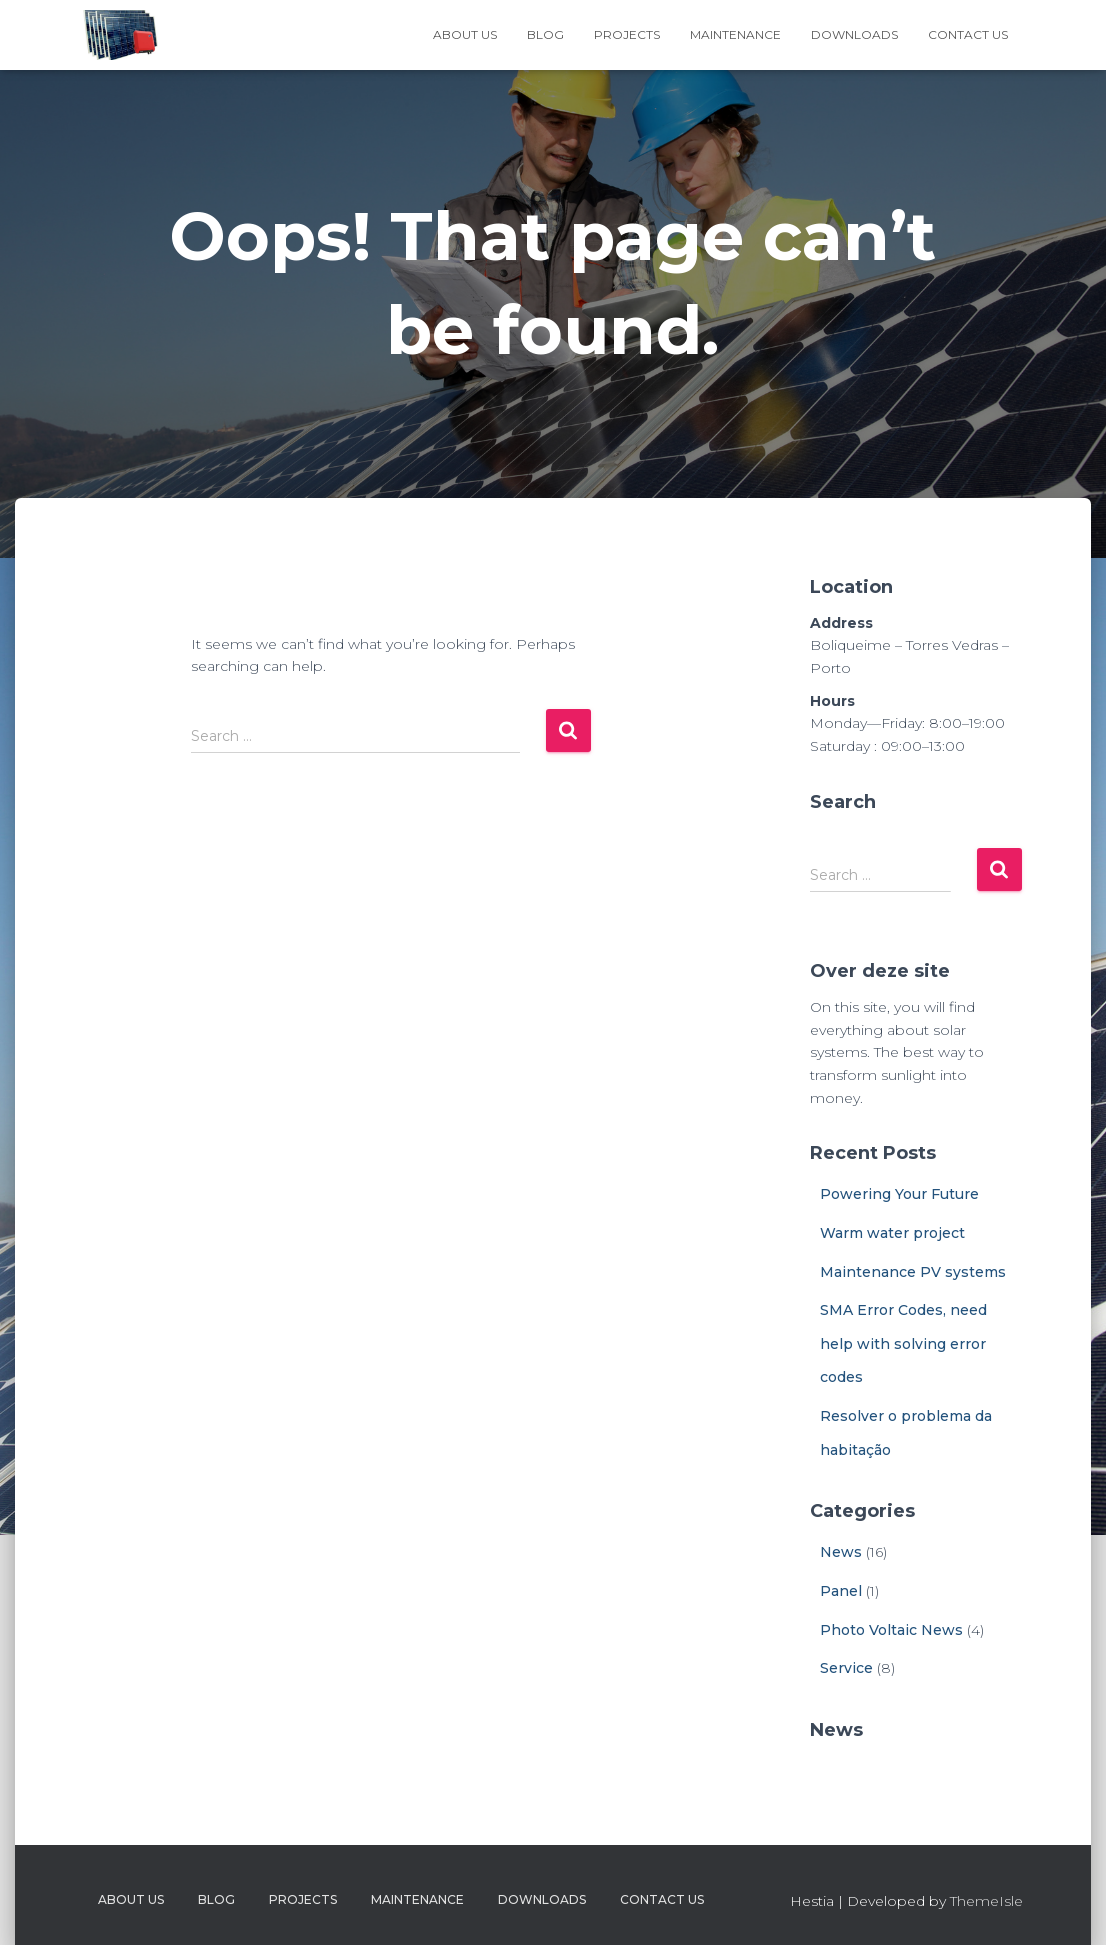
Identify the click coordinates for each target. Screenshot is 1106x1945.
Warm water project (892, 1233)
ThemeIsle (986, 1901)
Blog (545, 34)
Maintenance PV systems (913, 1272)
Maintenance (735, 34)
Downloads (854, 34)
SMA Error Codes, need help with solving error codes (903, 1343)
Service (846, 1668)
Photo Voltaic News (891, 1630)
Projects (627, 34)
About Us (465, 34)
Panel (841, 1591)
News (841, 1552)
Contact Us (968, 34)
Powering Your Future (899, 1194)
